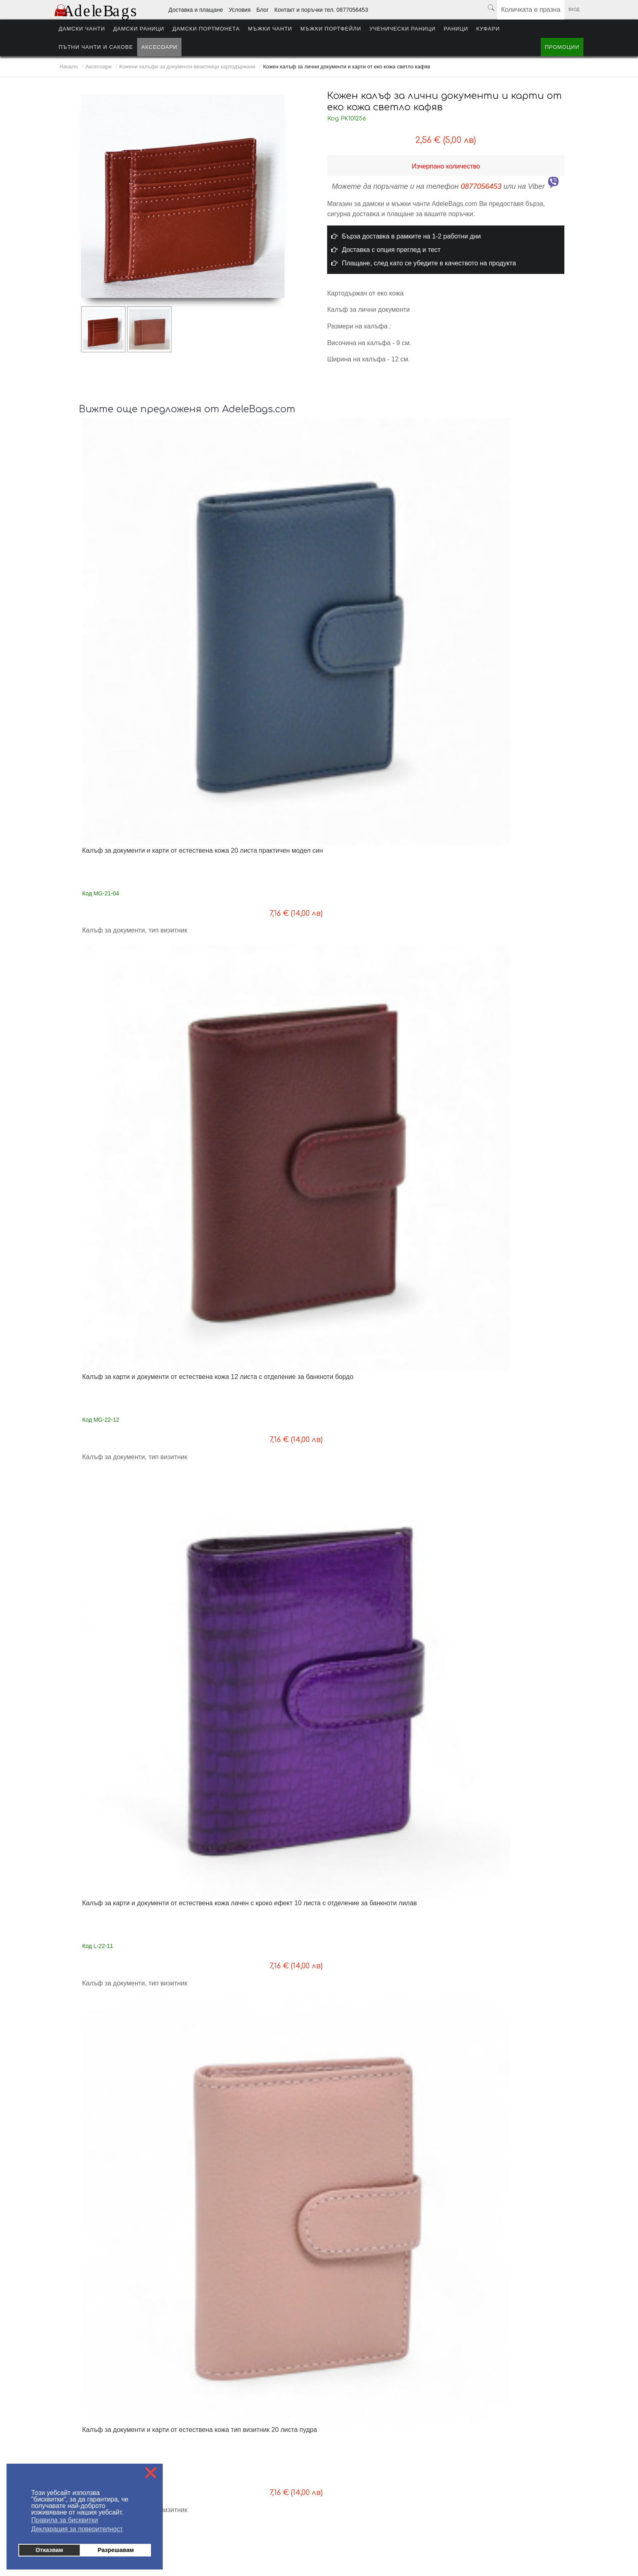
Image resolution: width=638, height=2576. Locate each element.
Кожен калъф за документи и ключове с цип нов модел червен (261, 766)
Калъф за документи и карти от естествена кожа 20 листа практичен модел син (137, 546)
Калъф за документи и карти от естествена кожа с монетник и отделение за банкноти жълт (251, 2119)
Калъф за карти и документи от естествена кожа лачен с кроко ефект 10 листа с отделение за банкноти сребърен (261, 999)
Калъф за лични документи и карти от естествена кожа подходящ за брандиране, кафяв (383, 2119)
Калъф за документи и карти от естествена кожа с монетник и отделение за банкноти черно (495, 1669)
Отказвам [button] (49, 2550)
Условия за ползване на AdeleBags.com (106, 2444)
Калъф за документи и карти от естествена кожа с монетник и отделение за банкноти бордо (373, 1669)
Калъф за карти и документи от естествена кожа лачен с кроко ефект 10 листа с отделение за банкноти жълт (505, 999)
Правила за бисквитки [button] (64, 2520)
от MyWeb (365, 2544)
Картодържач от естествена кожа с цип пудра (378, 1441)
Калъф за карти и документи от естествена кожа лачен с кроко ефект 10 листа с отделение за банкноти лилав (383, 550)
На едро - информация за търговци (233, 2420)
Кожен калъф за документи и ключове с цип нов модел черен (506, 766)
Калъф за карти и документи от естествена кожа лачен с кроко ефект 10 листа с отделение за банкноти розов (139, 1224)
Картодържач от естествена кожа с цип (134, 1665)
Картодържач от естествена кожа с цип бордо (256, 1441)
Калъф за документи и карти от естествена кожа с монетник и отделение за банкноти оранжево (254, 1894)
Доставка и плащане (195, 10)
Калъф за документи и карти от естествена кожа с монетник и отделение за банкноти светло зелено (139, 1894)
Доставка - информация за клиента (101, 2420)
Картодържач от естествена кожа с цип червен (134, 1441)
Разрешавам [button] (116, 2550)
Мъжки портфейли (330, 29)
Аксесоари (159, 47)
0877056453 (481, 186)
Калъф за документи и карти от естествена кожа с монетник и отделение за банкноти (129, 2119)
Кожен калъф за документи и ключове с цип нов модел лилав (139, 766)
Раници (456, 29)
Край (411, 2292)
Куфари (488, 29)
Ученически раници (402, 29)
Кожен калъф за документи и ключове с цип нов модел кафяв (383, 766)
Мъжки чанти (270, 29)
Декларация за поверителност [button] (77, 2529)
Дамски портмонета (206, 29)
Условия (240, 10)
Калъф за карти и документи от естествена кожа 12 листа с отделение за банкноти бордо (251, 546)
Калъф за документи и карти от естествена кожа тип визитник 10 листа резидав (498, 1220)
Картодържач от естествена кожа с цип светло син (500, 1441)
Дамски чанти (82, 29)
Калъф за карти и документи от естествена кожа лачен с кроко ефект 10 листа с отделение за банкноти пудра (139, 999)
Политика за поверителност (224, 2456)
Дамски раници (138, 29)
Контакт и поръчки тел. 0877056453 (321, 10)
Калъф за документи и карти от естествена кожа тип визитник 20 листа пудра (498, 546)
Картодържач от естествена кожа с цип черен (256, 1665)
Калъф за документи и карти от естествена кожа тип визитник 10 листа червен (254, 1220)
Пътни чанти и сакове (96, 47)
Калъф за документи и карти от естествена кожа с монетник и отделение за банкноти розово (373, 1894)
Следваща (383, 2292)
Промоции (562, 47)
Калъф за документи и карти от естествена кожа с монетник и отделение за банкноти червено (496, 1894)
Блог (262, 10)
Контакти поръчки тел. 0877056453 (232, 2444)
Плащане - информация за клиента (101, 2432)
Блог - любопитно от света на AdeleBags (240, 2432)
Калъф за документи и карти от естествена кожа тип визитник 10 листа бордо (376, 1220)
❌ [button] (150, 2473)
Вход (573, 9)
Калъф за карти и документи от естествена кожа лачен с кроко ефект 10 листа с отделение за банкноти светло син (383, 999)
